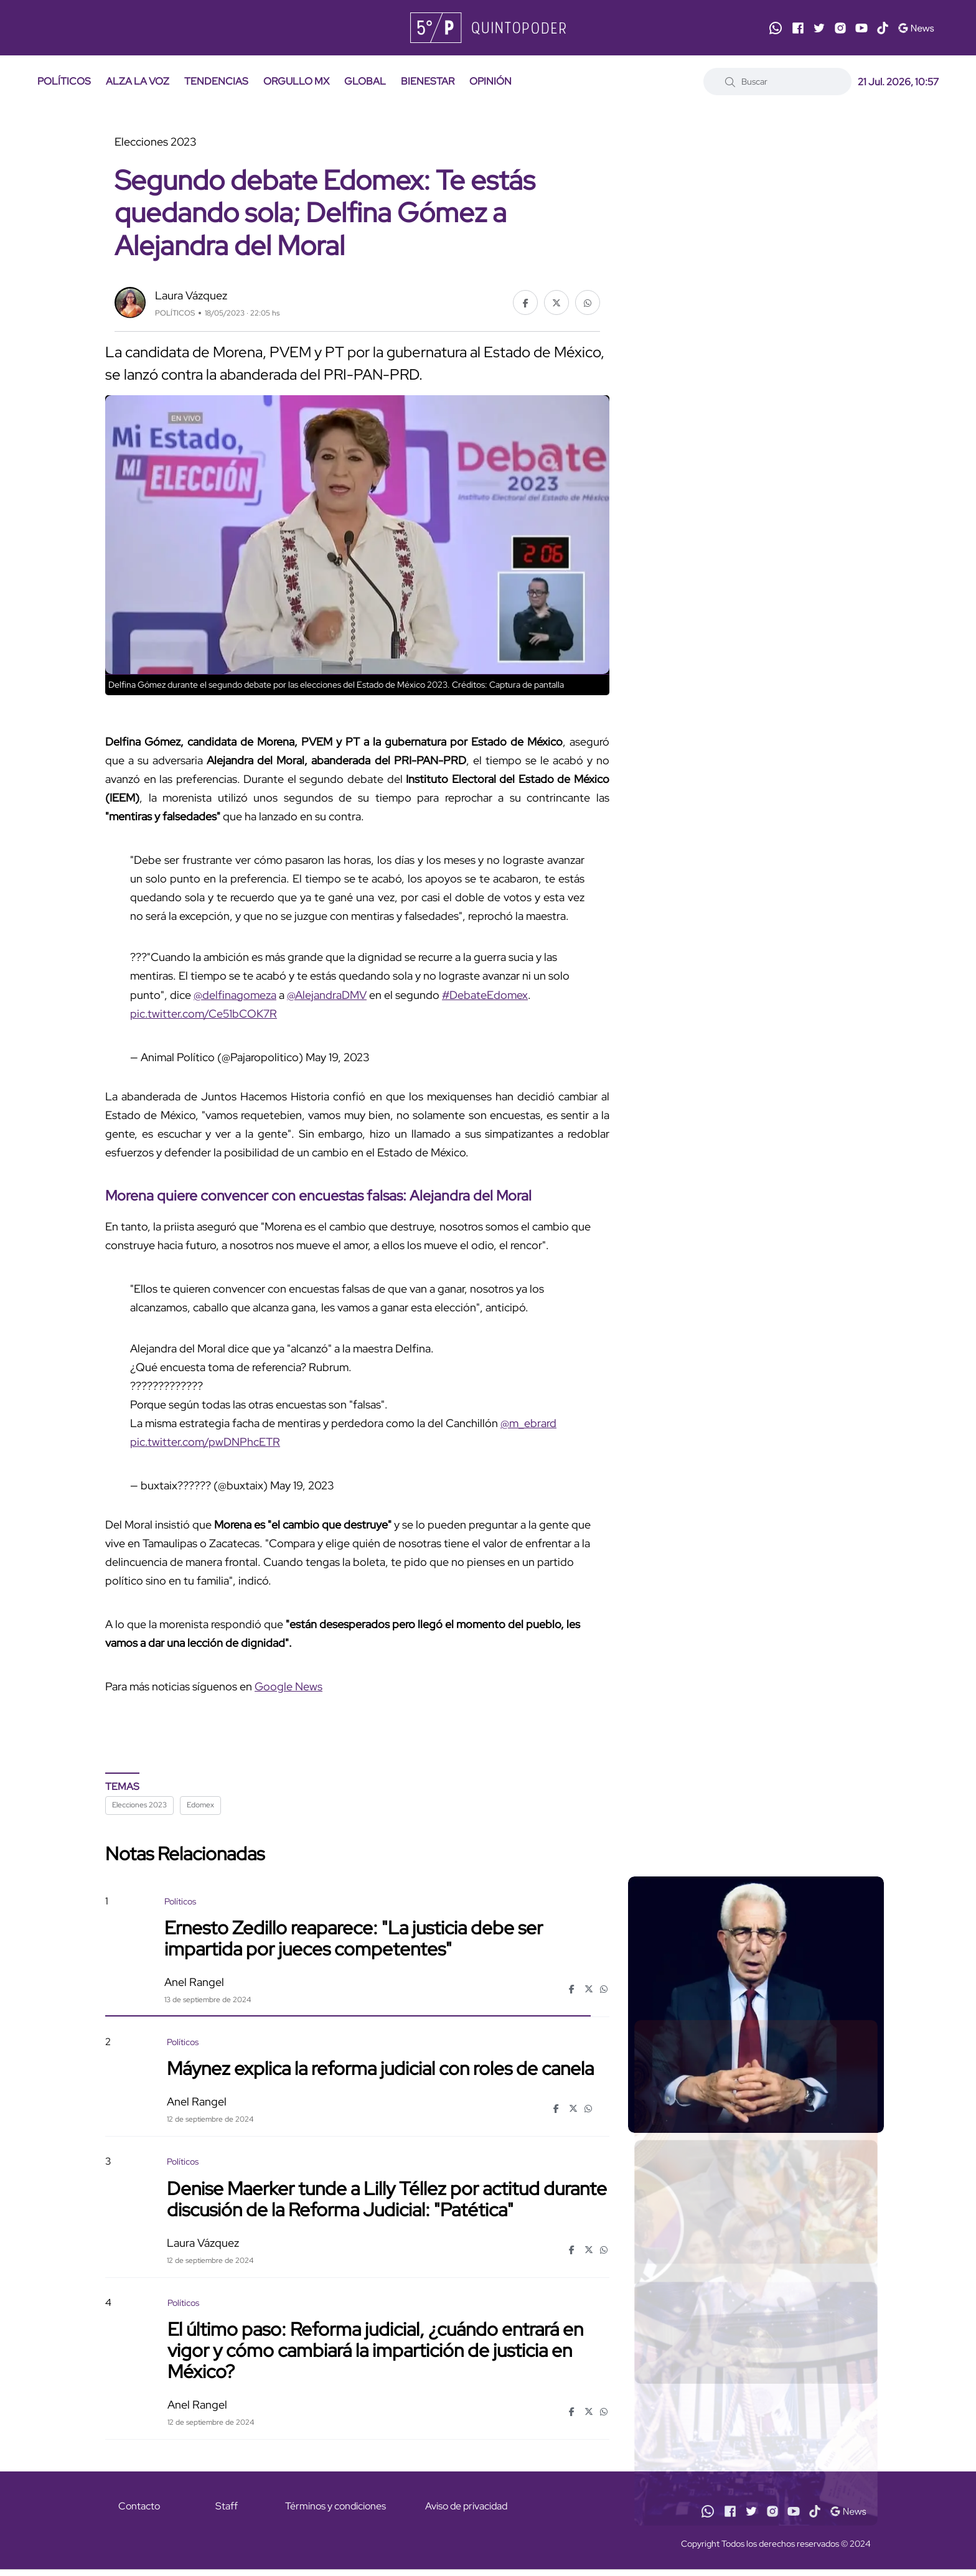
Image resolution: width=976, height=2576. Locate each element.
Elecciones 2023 (139, 1805)
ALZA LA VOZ (137, 81)
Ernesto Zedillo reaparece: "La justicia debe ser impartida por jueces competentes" (353, 1938)
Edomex (200, 1805)
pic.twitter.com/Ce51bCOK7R (203, 1013)
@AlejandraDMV (327, 995)
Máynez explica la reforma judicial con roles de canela (380, 2068)
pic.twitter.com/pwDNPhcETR (205, 1442)
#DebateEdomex (485, 995)
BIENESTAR (427, 81)
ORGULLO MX (296, 81)
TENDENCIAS (216, 81)
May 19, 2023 (337, 1057)
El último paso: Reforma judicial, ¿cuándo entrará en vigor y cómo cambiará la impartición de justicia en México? (375, 2350)
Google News (288, 1686)
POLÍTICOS (64, 81)
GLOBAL (365, 81)
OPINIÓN (490, 81)
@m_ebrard (528, 1423)
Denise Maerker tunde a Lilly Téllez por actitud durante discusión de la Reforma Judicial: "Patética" (387, 2198)
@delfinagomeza (235, 995)
